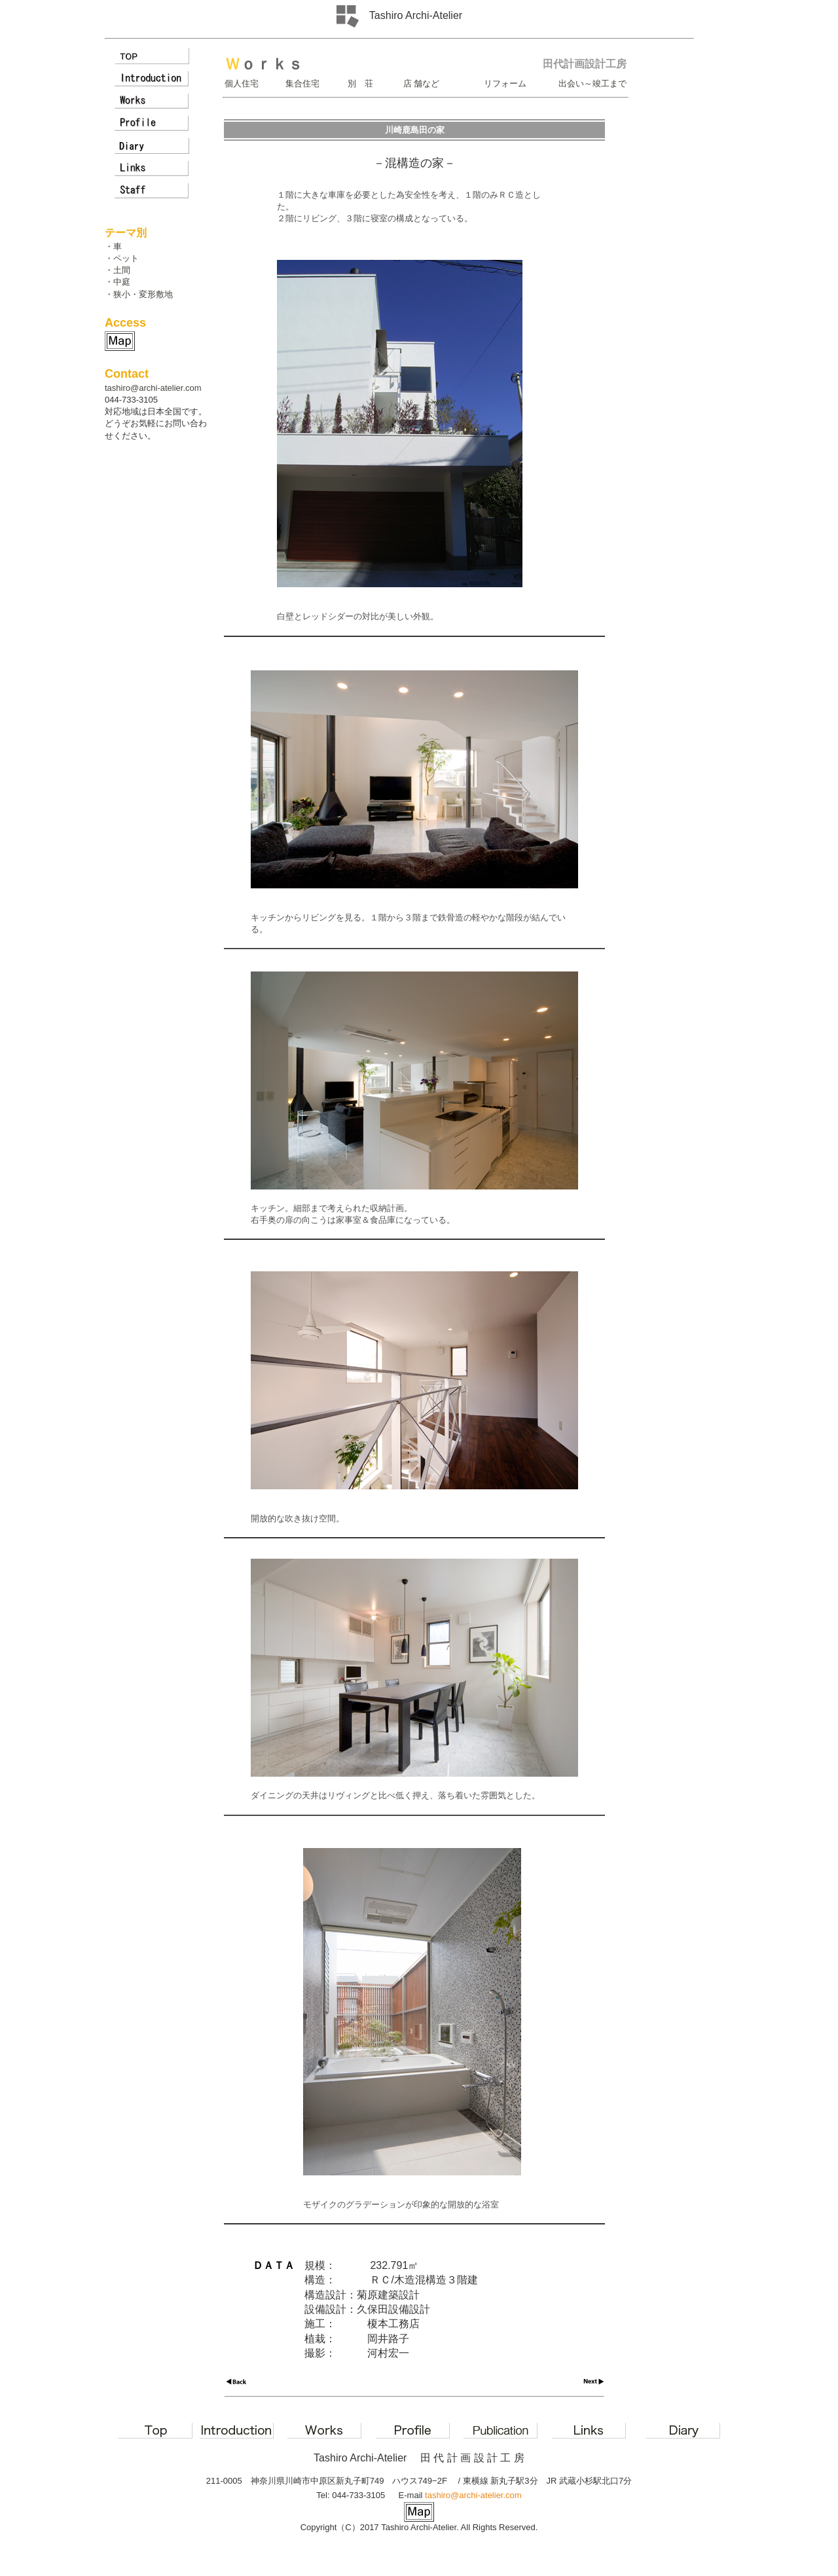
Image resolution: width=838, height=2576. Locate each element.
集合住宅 (302, 83)
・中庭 (117, 282)
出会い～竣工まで (592, 83)
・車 (113, 246)
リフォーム (505, 83)
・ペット (122, 258)
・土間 (117, 270)
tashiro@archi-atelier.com (153, 388)
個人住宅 (242, 83)
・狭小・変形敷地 (139, 294)
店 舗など (421, 83)
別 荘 (360, 83)
